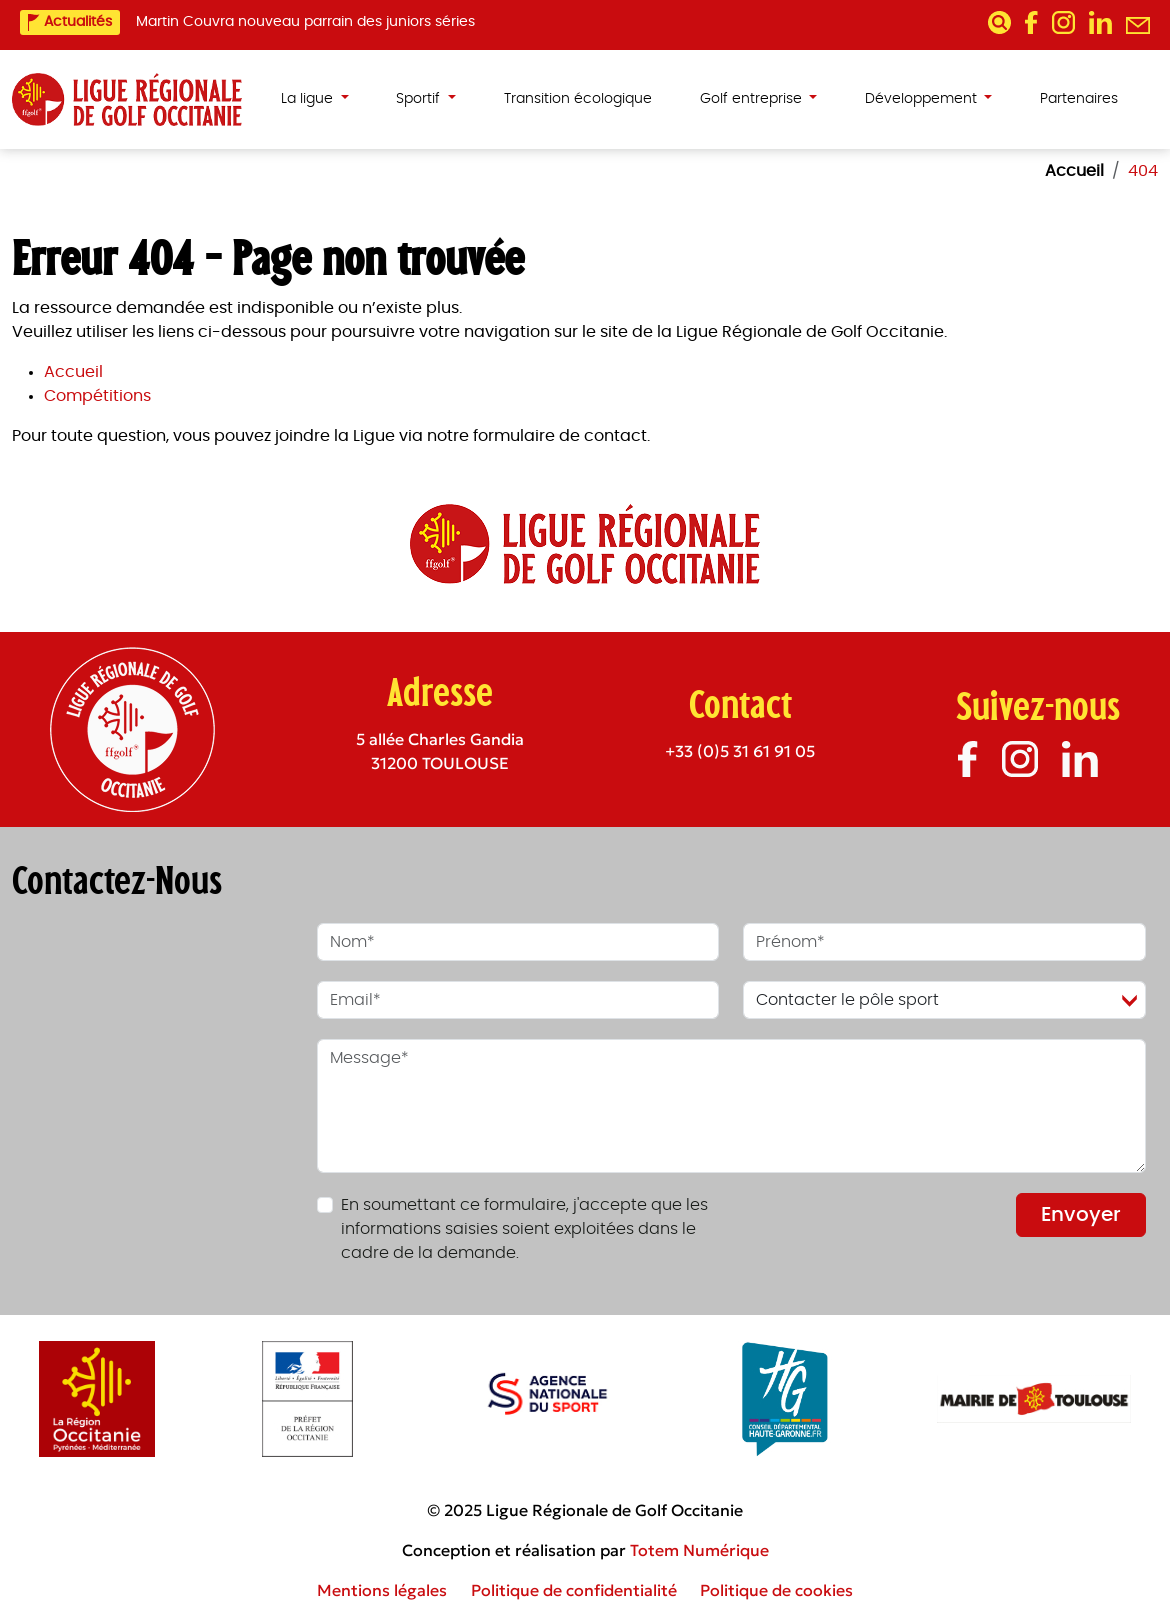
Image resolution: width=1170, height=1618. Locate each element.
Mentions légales (382, 1590)
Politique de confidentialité (574, 1590)
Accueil (73, 372)
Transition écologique (578, 99)
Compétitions (97, 396)
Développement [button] (923, 99)
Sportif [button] (420, 99)
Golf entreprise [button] (753, 99)
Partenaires (1079, 99)
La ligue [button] (309, 99)
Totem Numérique (699, 1550)
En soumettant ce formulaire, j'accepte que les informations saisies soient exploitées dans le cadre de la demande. (524, 1229)
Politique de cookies (776, 1590)
